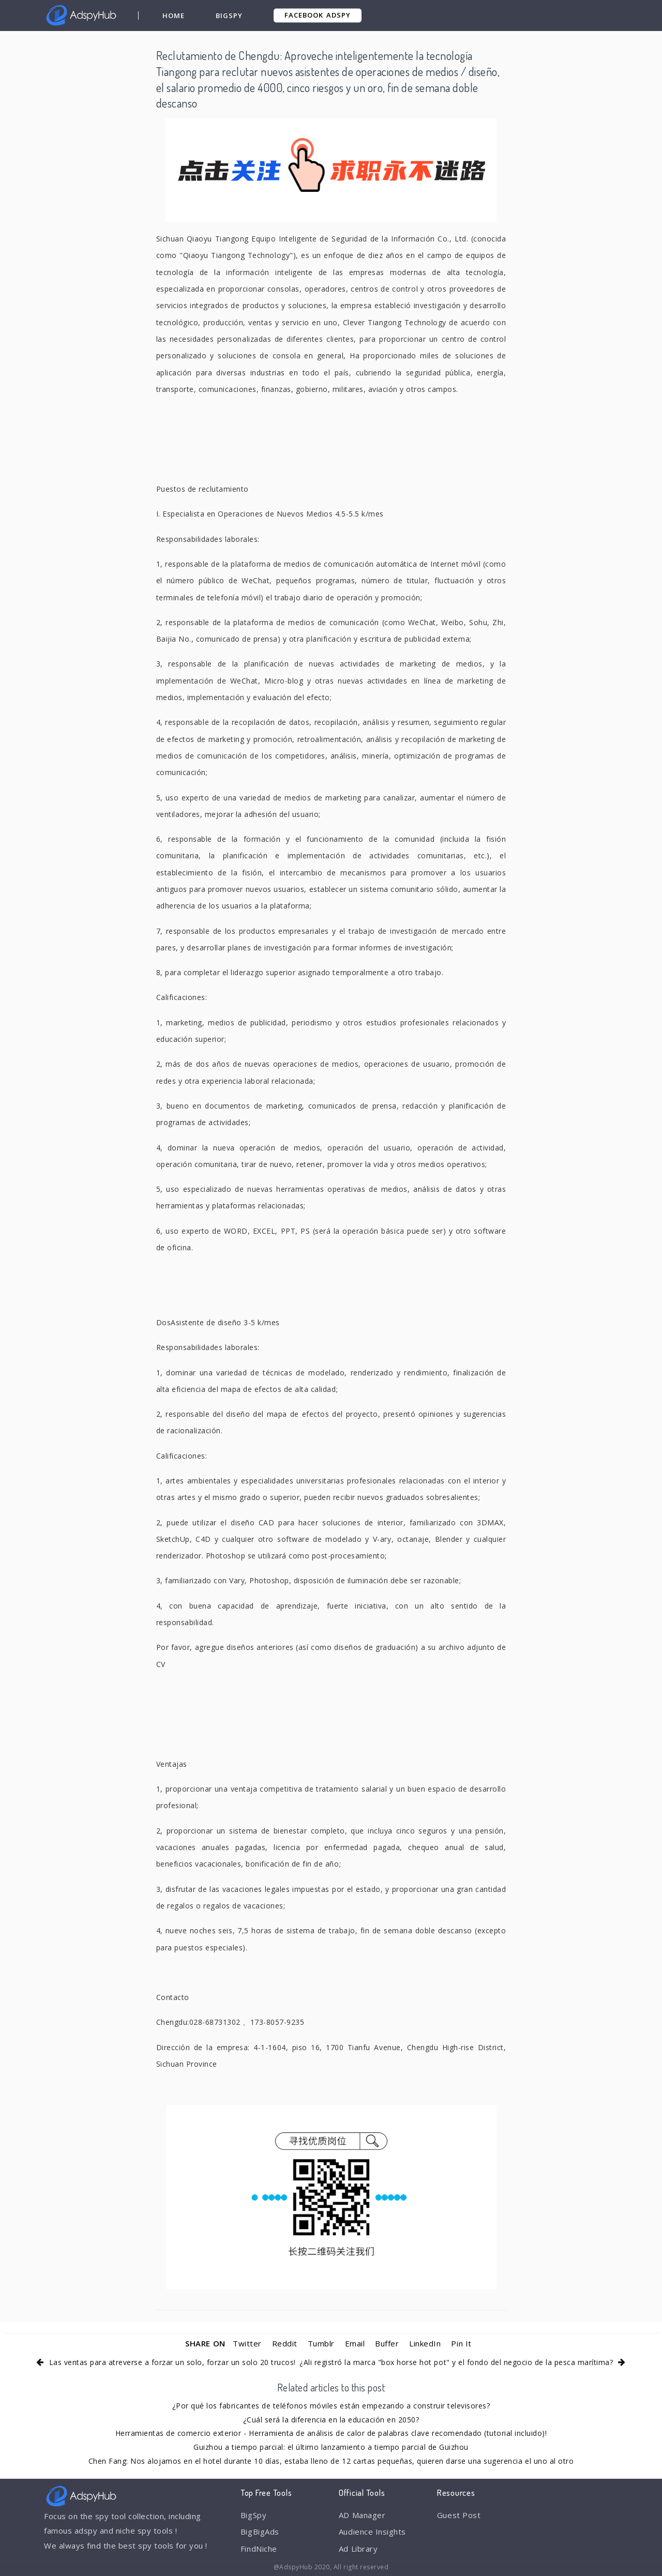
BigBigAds (259, 2531)
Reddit (284, 2343)
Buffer (387, 2343)
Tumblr (321, 2343)
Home (173, 15)
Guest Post (458, 2515)
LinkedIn (425, 2343)
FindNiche (258, 2548)
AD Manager (362, 2515)
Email (355, 2343)
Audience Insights (372, 2531)
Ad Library (358, 2548)
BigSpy (229, 15)
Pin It (461, 2343)
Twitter (247, 2343)
